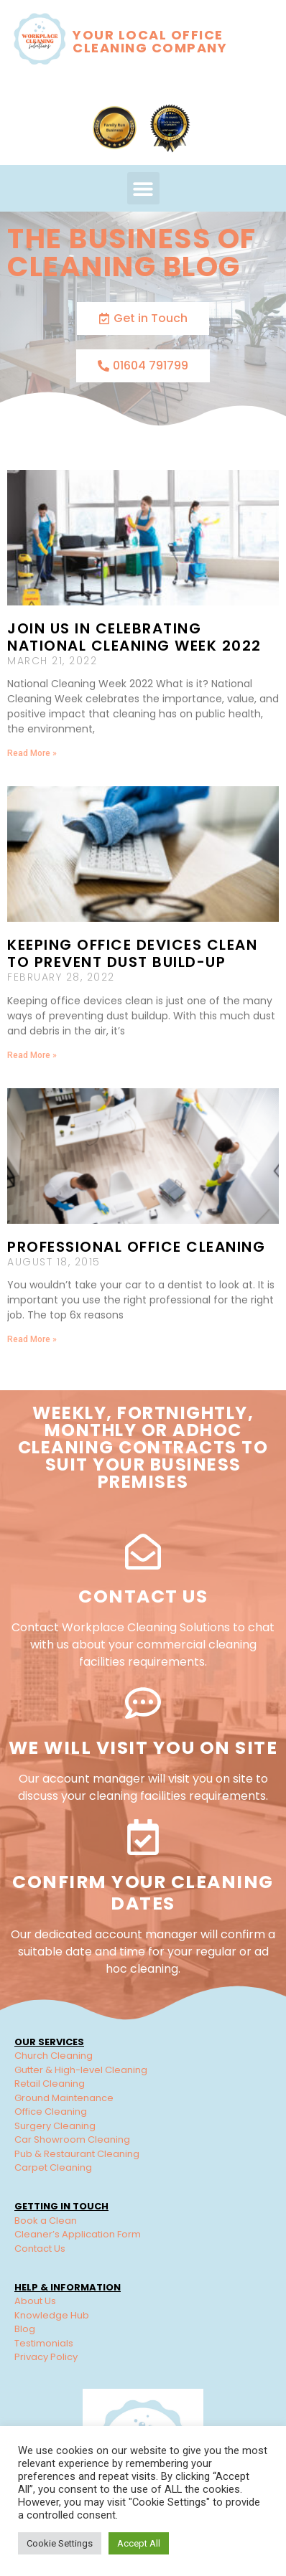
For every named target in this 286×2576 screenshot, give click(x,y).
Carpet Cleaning (53, 2167)
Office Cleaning (50, 2111)
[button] (143, 188)
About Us (35, 2301)
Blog (24, 2329)
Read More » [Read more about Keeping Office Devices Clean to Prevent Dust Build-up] (32, 1055)
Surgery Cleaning (55, 2126)
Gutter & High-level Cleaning (80, 2070)
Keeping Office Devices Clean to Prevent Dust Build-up (132, 953)
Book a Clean (45, 2220)
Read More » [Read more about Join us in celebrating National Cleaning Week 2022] (32, 753)
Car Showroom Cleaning (72, 2139)
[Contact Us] (143, 1552)
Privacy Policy (46, 2357)
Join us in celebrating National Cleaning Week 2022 (134, 637)
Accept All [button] (138, 2543)
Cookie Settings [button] (60, 2543)
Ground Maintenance (64, 2098)
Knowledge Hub (51, 2315)
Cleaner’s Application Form (77, 2234)
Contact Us (143, 1596)
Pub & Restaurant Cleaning (76, 2154)
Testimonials (43, 2343)
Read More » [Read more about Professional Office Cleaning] (32, 1339)
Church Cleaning (53, 2055)
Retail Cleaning (49, 2083)
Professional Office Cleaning (136, 1247)
